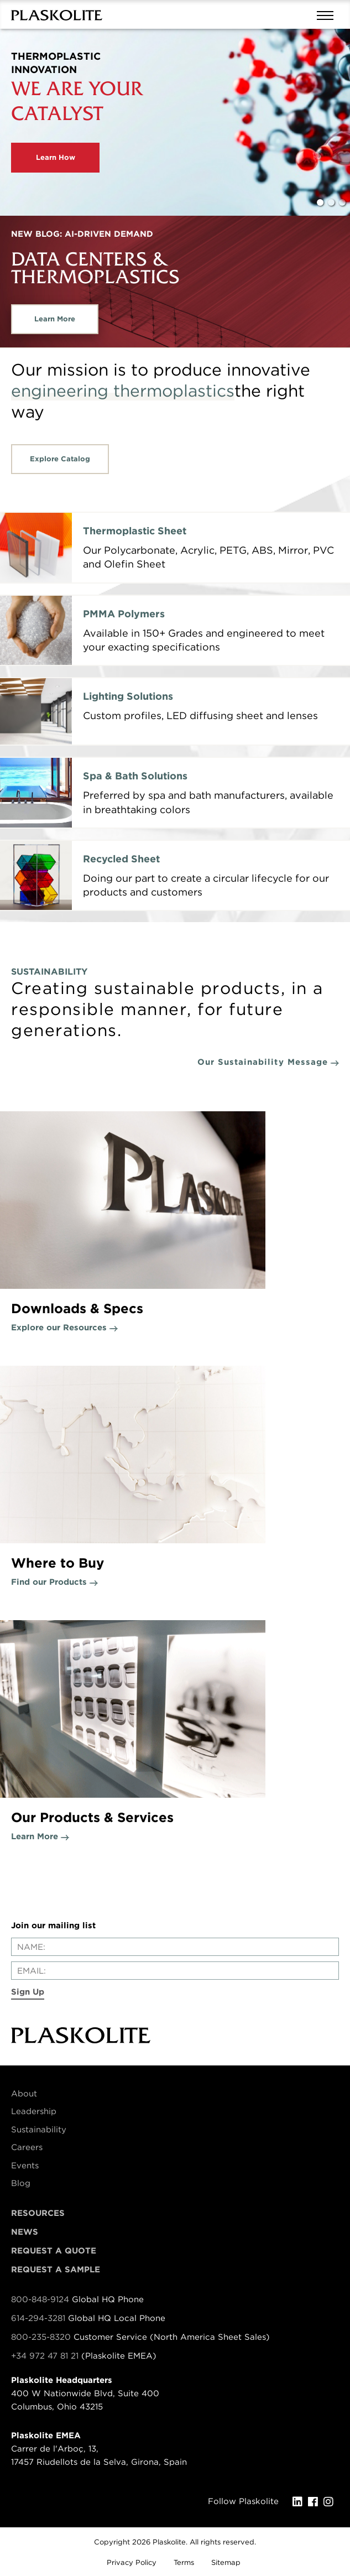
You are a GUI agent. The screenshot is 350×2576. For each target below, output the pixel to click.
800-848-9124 (40, 2299)
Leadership (33, 2111)
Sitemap (226, 2562)
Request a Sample (55, 2270)
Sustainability (38, 2130)
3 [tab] (342, 202)
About (24, 2094)
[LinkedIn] (300, 2501)
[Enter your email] (175, 1970)
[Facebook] (315, 2501)
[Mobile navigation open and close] (328, 14)
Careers (27, 2147)
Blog (20, 2183)
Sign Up (27, 1992)
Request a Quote (53, 2251)
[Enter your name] (175, 1947)
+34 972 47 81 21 (45, 2356)
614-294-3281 (39, 2318)
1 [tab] (320, 202)
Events (25, 2166)
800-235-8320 (41, 2337)
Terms (184, 2562)
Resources (38, 2213)
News (24, 2232)
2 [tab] (331, 202)
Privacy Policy (131, 2562)
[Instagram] (331, 2501)
